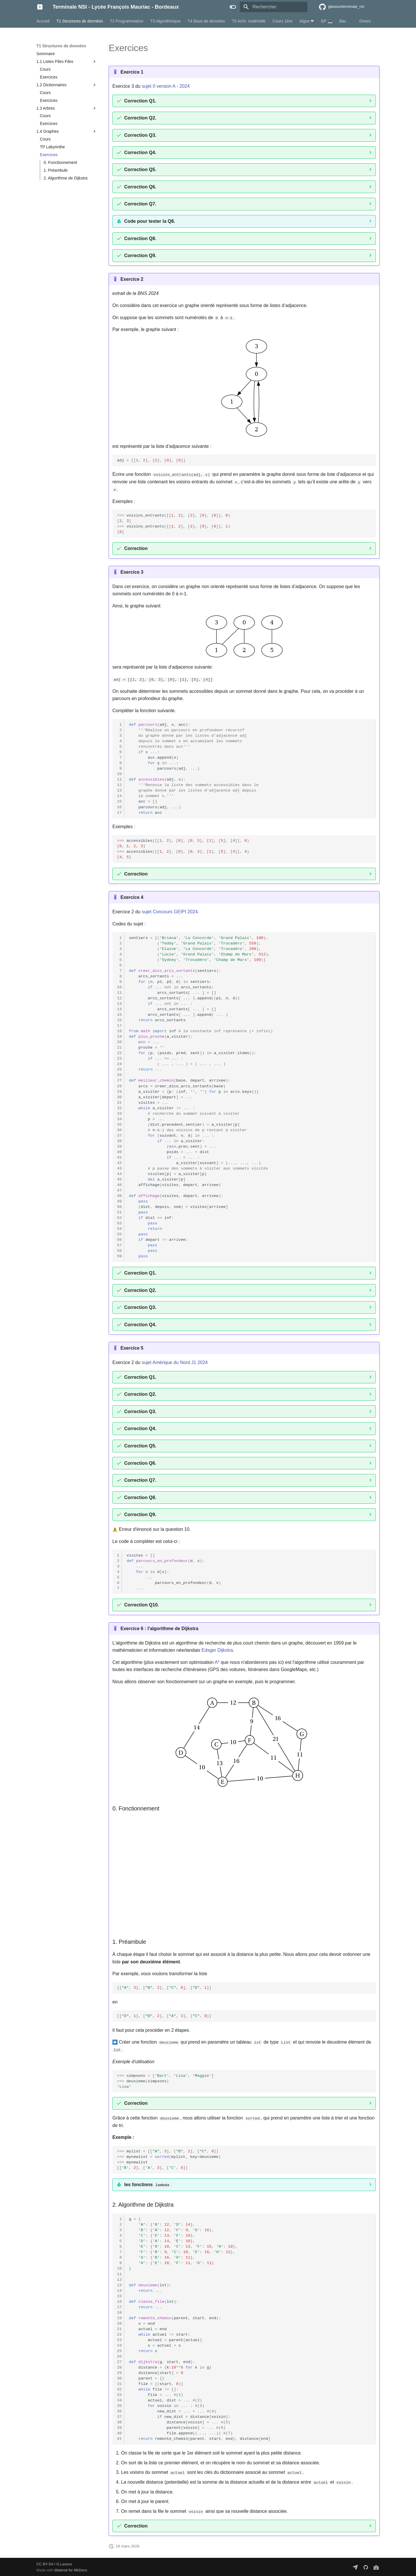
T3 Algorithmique (165, 21)
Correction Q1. (140, 100)
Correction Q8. (140, 238)
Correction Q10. (141, 1604)
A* (217, 1662)
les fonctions (147, 2184)
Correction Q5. (140, 169)
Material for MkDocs (70, 2569)
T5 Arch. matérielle (248, 21)
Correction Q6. (140, 186)
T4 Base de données (206, 21)
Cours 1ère (282, 21)
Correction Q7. (140, 203)
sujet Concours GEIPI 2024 (170, 911)
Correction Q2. (140, 117)
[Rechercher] (273, 7)
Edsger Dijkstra (217, 1649)
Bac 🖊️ (345, 21)
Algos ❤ (306, 21)
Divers (365, 21)
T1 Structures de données (79, 21)
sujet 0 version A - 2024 (166, 86)
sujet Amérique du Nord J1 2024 (175, 1362)
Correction (136, 548)
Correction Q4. (140, 152)
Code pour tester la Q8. (149, 221)
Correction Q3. (140, 135)
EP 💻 (326, 21)
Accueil (42, 21)
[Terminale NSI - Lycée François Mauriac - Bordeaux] (40, 7)
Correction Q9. (140, 255)
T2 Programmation (126, 21)
